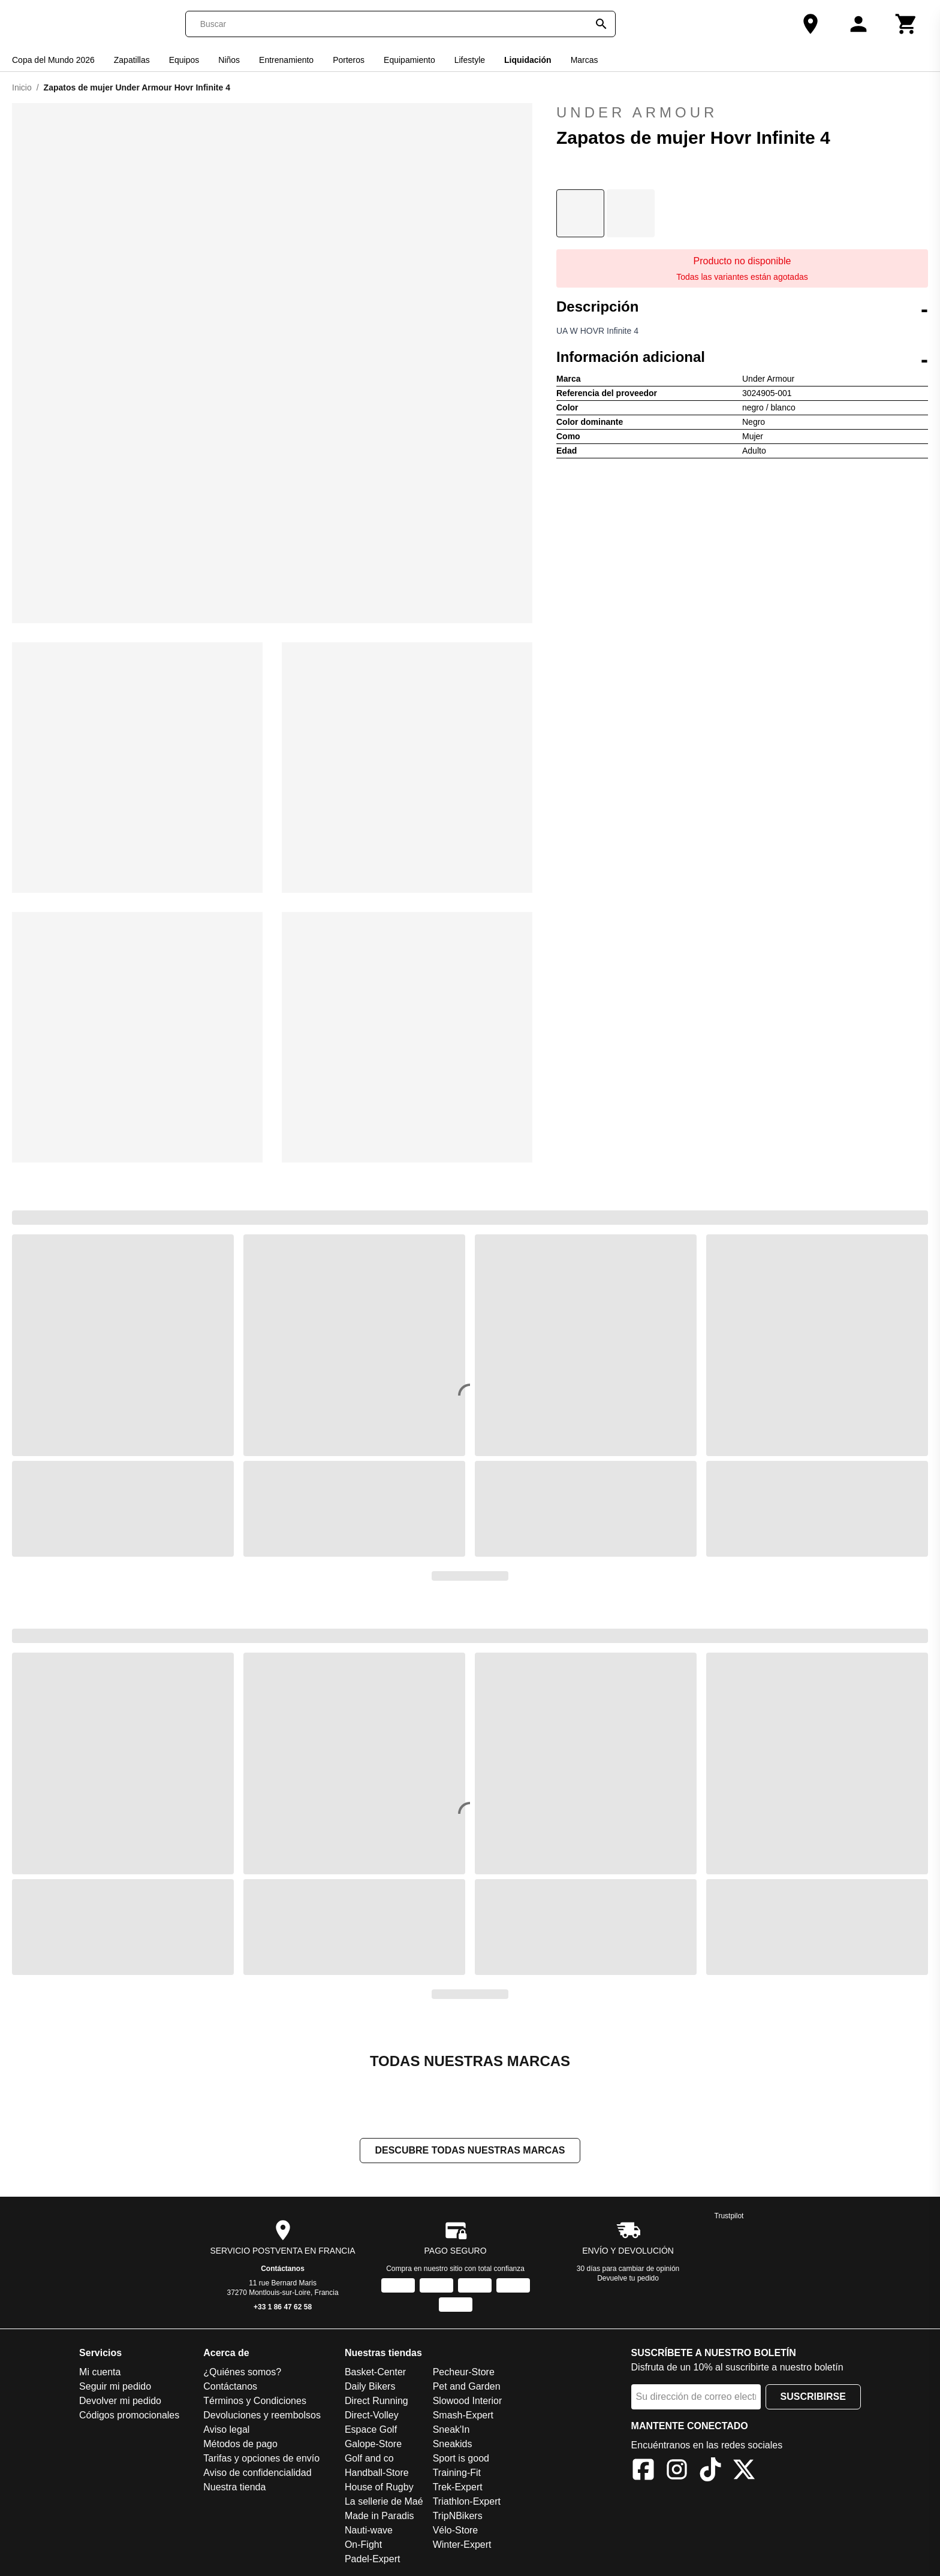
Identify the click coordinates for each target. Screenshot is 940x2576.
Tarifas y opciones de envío (261, 2459)
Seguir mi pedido (115, 2387)
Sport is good (461, 2459)
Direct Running (376, 2402)
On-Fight (363, 2546)
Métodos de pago (240, 2445)
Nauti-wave (369, 2531)
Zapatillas (132, 60)
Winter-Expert (462, 2546)
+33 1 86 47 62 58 (283, 2308)
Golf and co (369, 2459)
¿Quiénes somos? (242, 2373)
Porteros (348, 60)
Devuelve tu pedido (628, 2279)
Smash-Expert (463, 2416)
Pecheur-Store (464, 2373)
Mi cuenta (99, 2373)
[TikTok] (710, 2473)
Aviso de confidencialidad (257, 2474)
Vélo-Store (455, 2531)
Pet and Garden (467, 2387)
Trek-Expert (458, 2488)
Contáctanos (283, 2270)
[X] (744, 2473)
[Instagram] (677, 2473)
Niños (229, 60)
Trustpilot (729, 2217)
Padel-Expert (372, 2560)
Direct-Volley (372, 2416)
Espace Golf (371, 2431)
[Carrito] (906, 24)
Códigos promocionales (129, 2416)
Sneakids (452, 2445)
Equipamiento (409, 60)
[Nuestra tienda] (810, 24)
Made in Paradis (379, 2517)
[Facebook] (643, 2473)
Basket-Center (375, 2373)
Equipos (184, 60)
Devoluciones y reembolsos (262, 2416)
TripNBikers (458, 2517)
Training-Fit (457, 2474)
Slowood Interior (467, 2402)
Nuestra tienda (234, 2488)
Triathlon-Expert (467, 2503)
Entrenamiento (286, 60)
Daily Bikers (370, 2387)
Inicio (22, 87)
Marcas (584, 60)
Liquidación (528, 60)
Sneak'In (451, 2431)
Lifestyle (469, 60)
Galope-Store (373, 2445)
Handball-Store (377, 2474)
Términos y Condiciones (254, 2402)
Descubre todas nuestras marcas (470, 2151)
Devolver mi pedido (120, 2402)
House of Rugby (379, 2488)
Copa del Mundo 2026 (53, 60)
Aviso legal (226, 2431)
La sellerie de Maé (384, 2503)
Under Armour (742, 113)
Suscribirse (813, 2398)
